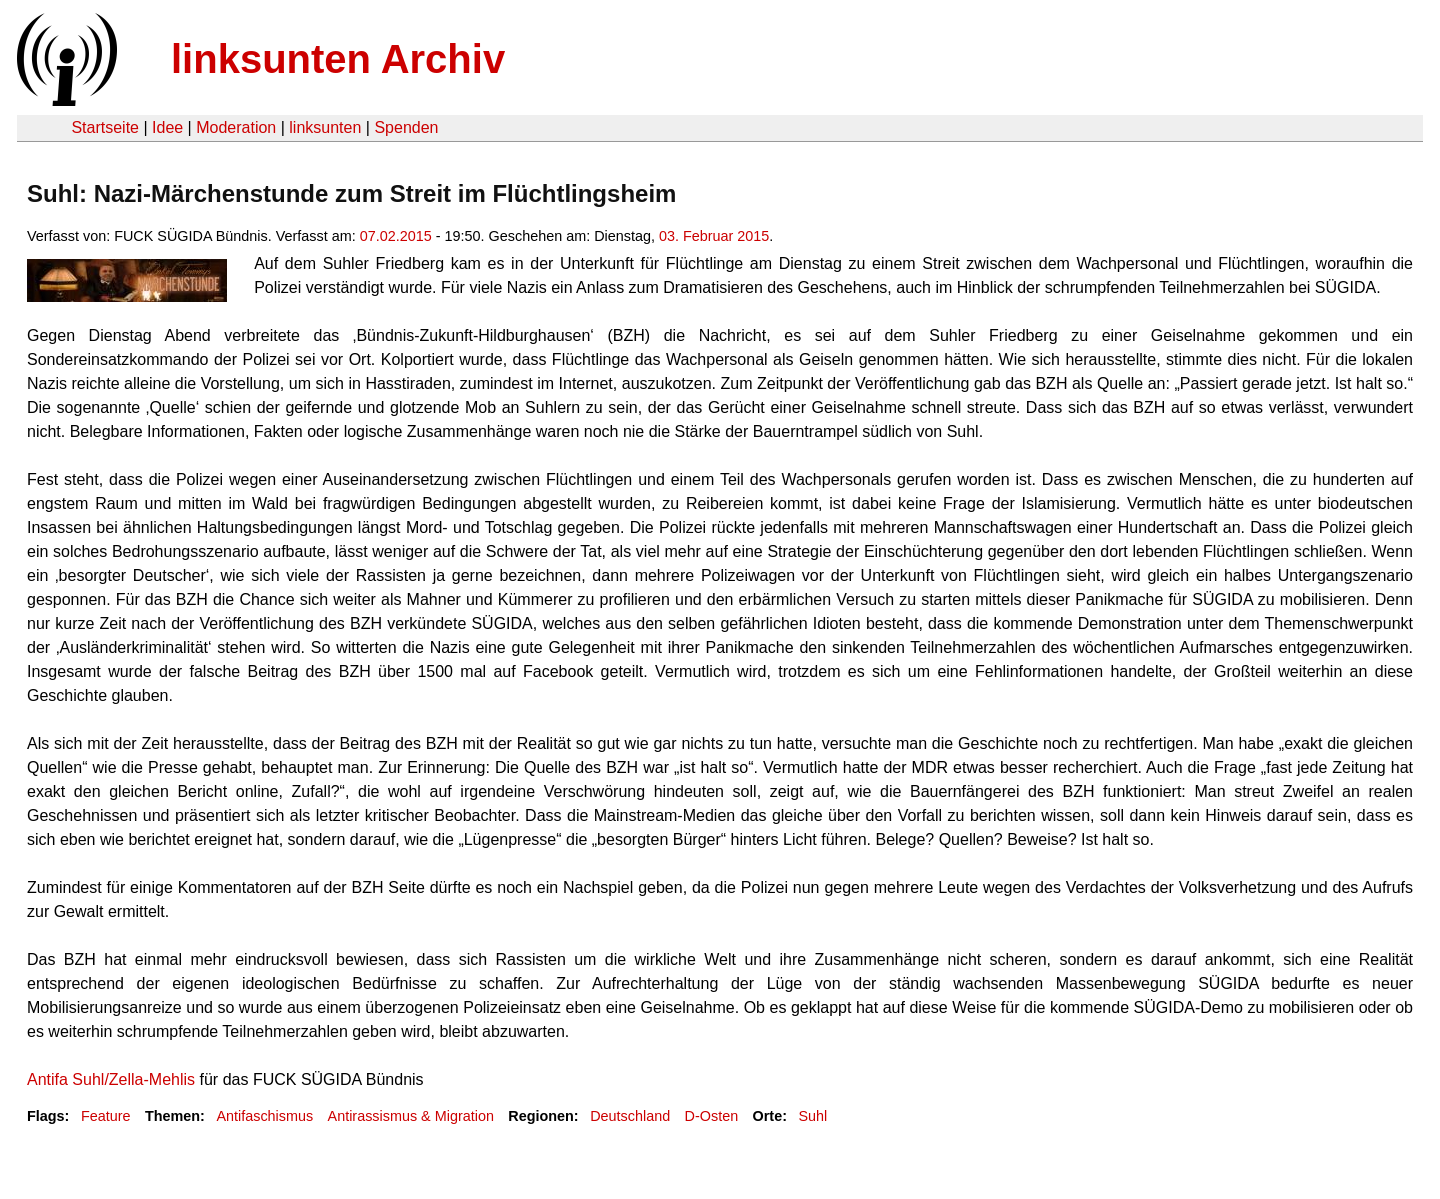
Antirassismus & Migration (411, 1116)
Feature (106, 1116)
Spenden (406, 127)
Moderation (236, 127)
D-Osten (712, 1116)
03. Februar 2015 (714, 236)
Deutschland (630, 1116)
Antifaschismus (264, 1116)
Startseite (105, 127)
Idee (167, 127)
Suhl (812, 1116)
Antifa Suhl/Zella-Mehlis (111, 1079)
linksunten (325, 127)
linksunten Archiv (338, 59)
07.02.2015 (396, 236)
